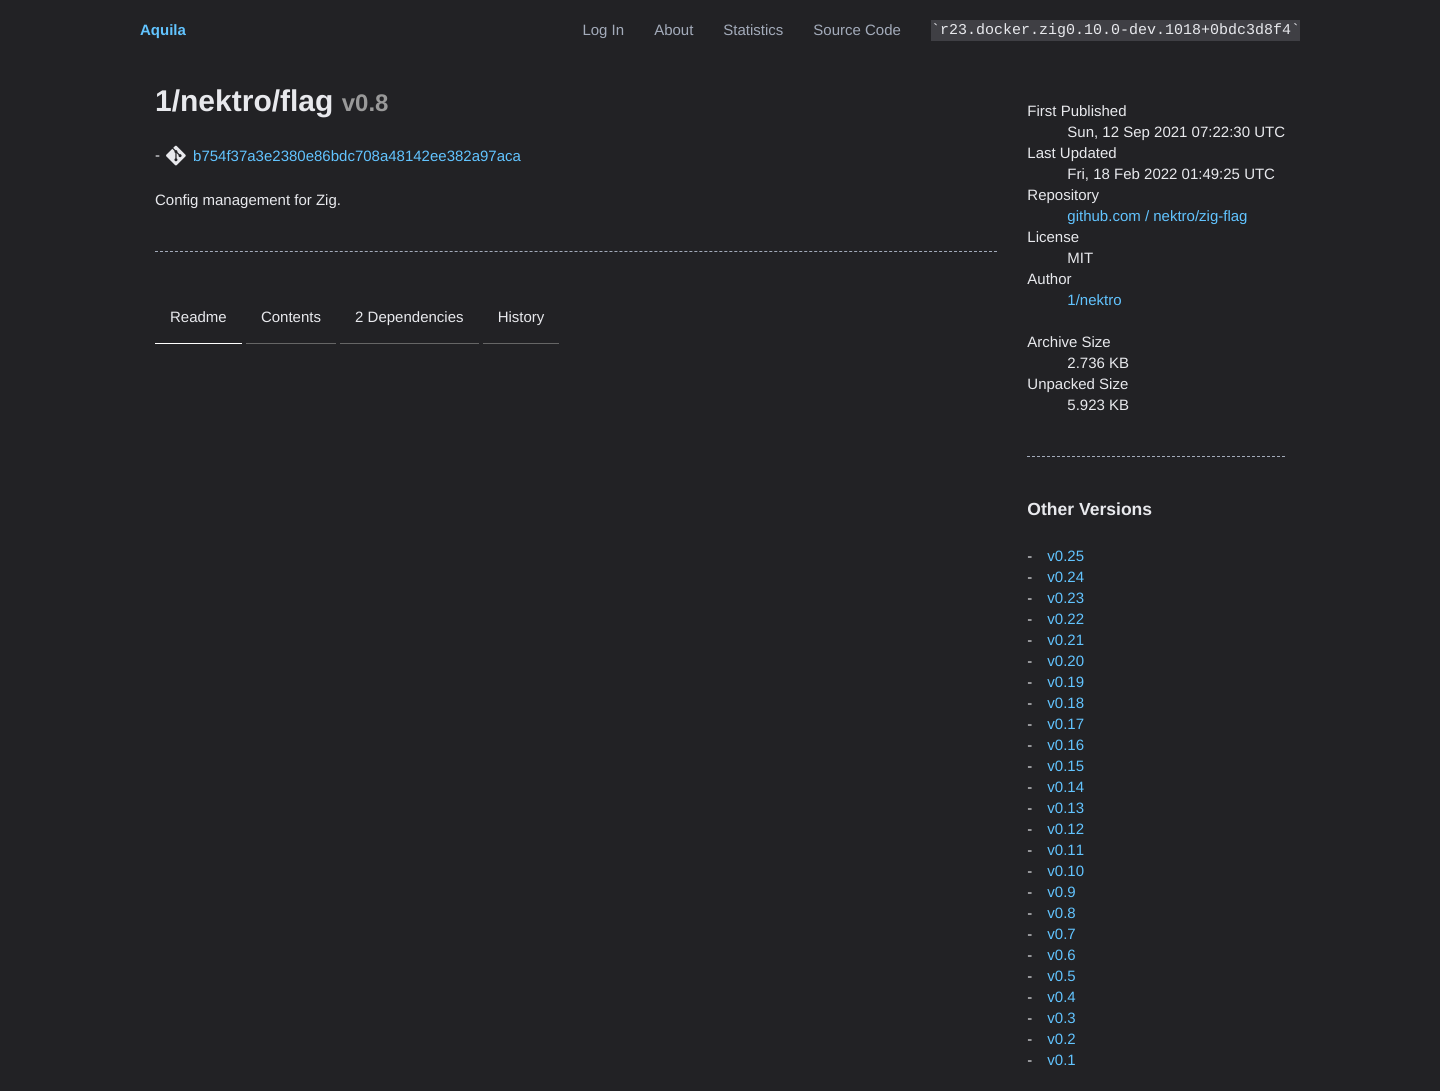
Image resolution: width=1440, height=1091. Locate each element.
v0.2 (1061, 1039)
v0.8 (1061, 913)
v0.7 (1061, 934)
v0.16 (1065, 745)
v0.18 (1065, 703)
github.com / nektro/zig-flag (1157, 216)
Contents (291, 317)
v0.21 (1065, 640)
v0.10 (1065, 871)
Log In (603, 30)
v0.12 (1065, 829)
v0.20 (1065, 661)
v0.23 (1065, 598)
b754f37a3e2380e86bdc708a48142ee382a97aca (357, 156)
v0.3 (1061, 1018)
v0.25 (1065, 556)
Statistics (753, 30)
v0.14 (1065, 787)
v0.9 (1061, 892)
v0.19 (1065, 682)
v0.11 (1065, 850)
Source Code (857, 30)
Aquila (163, 30)
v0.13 (1065, 808)
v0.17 (1065, 724)
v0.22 (1065, 619)
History (521, 317)
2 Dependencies (409, 317)
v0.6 (1061, 955)
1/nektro (1094, 300)
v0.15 (1065, 766)
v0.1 (1061, 1060)
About (673, 30)
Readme (198, 317)
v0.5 (1061, 976)
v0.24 (1065, 577)
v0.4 (1061, 997)
